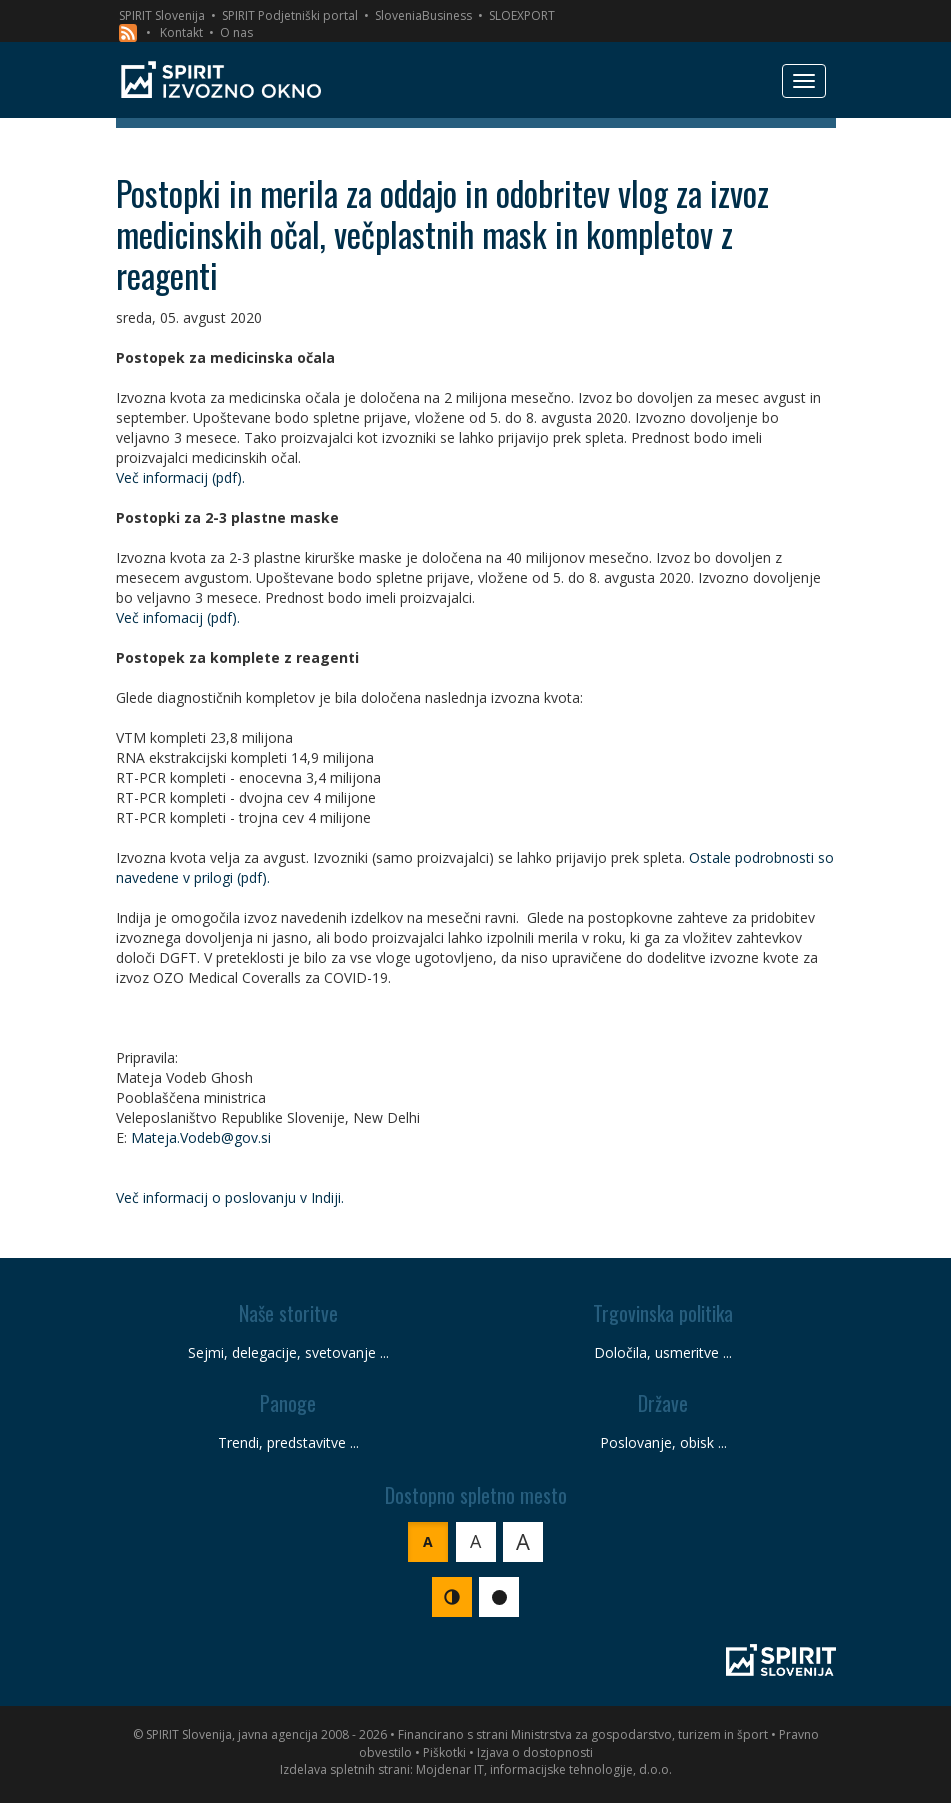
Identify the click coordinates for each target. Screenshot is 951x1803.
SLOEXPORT (522, 15)
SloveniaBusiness (423, 15)
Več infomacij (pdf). (178, 617)
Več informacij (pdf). (180, 477)
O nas (236, 32)
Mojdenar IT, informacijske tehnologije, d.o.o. (544, 1769)
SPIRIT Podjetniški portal (290, 15)
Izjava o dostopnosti (535, 1752)
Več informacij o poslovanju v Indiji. (230, 1197)
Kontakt (181, 32)
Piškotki (444, 1752)
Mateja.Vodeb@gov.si (201, 1137)
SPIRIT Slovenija (162, 15)
